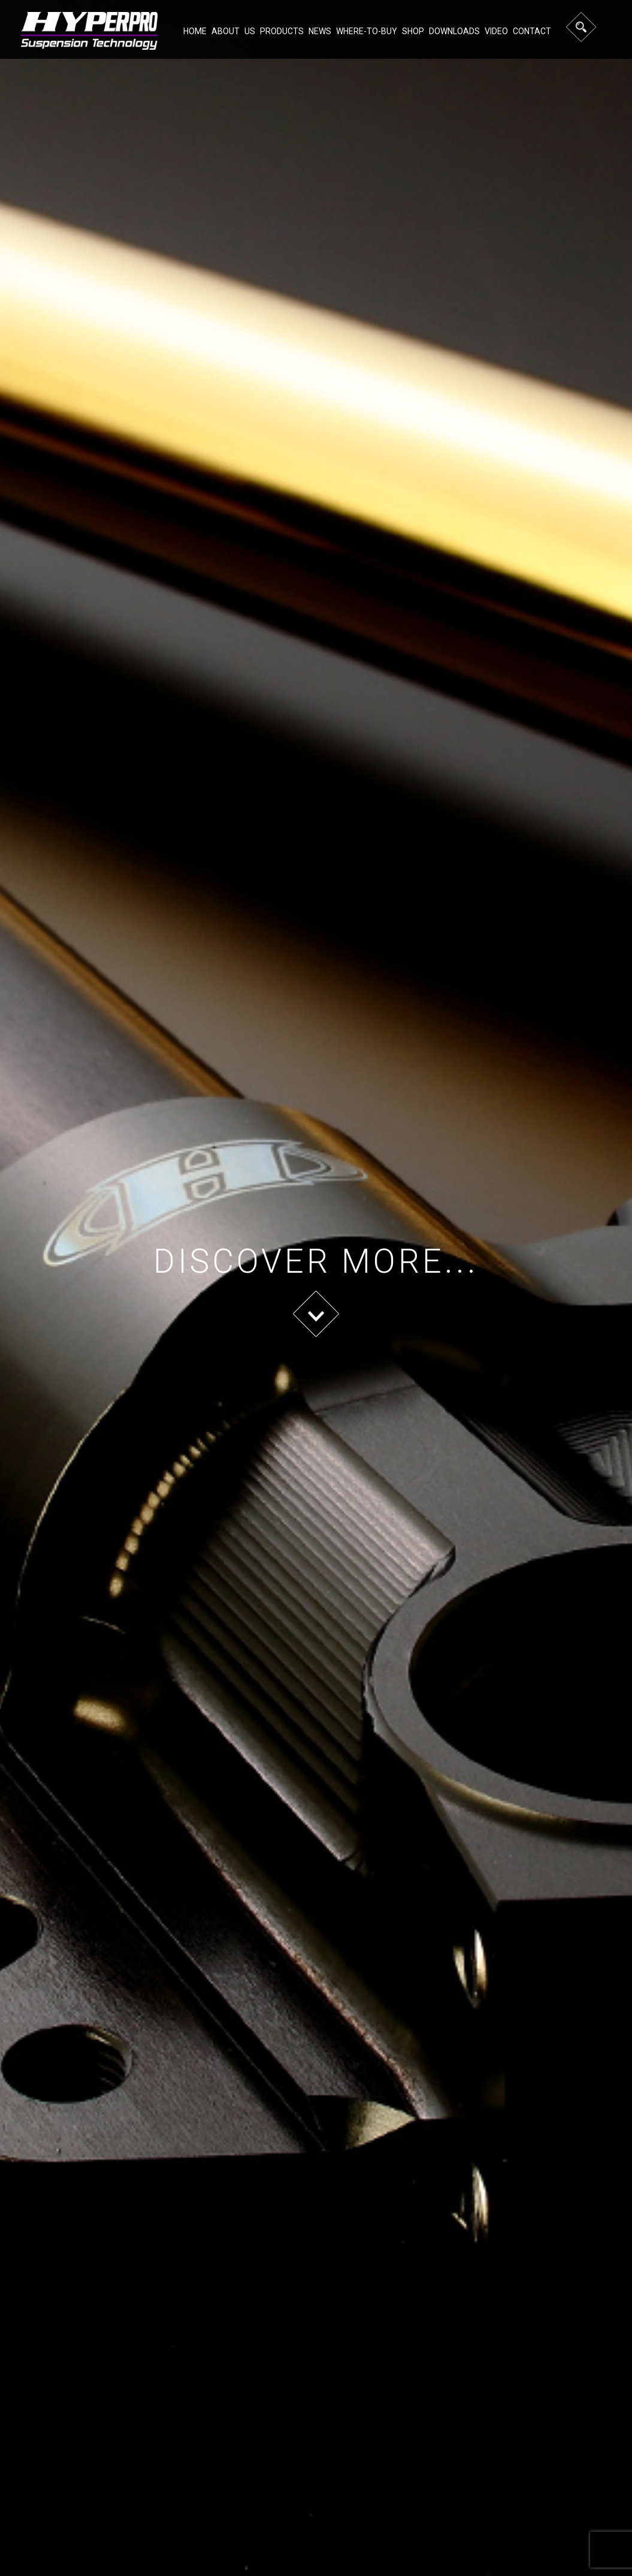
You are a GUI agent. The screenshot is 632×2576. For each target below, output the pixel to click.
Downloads (454, 31)
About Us (233, 31)
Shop (413, 31)
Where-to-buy (366, 31)
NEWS (320, 31)
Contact (532, 31)
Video (496, 31)
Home (195, 31)
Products (282, 31)
